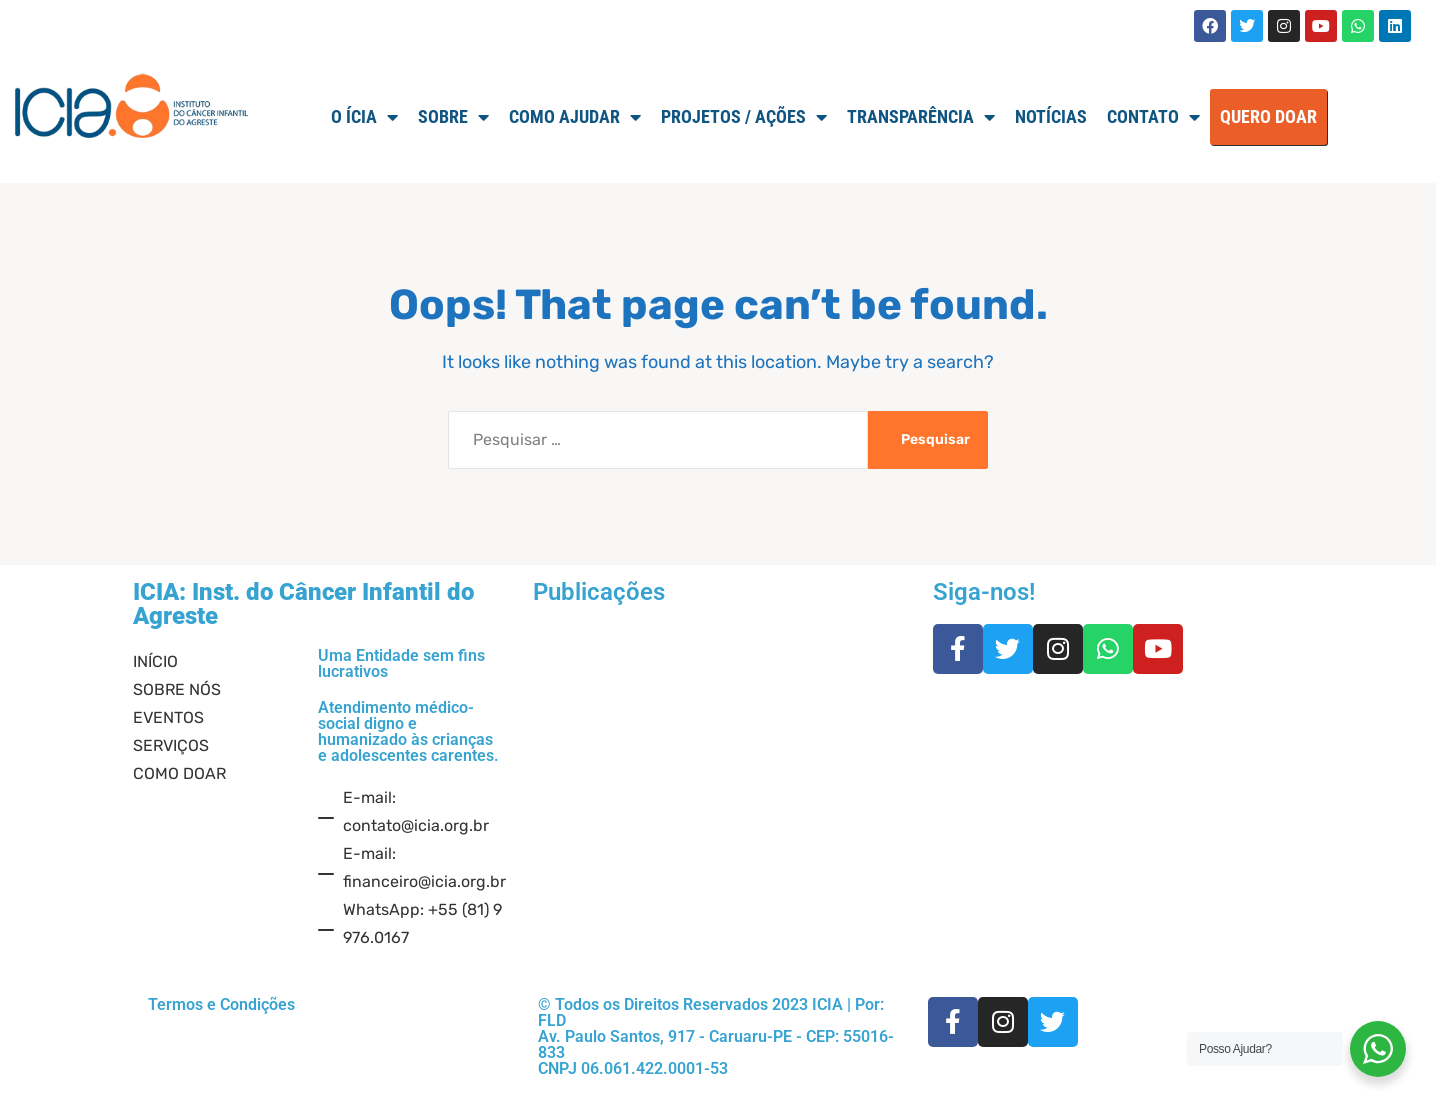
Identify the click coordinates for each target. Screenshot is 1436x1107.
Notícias (1051, 116)
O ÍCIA (364, 117)
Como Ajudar (575, 117)
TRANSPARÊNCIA (921, 117)
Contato (1153, 117)
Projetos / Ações (744, 117)
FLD (552, 1020)
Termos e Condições (221, 1004)
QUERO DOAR (1268, 116)
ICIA (827, 1004)
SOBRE (453, 117)
